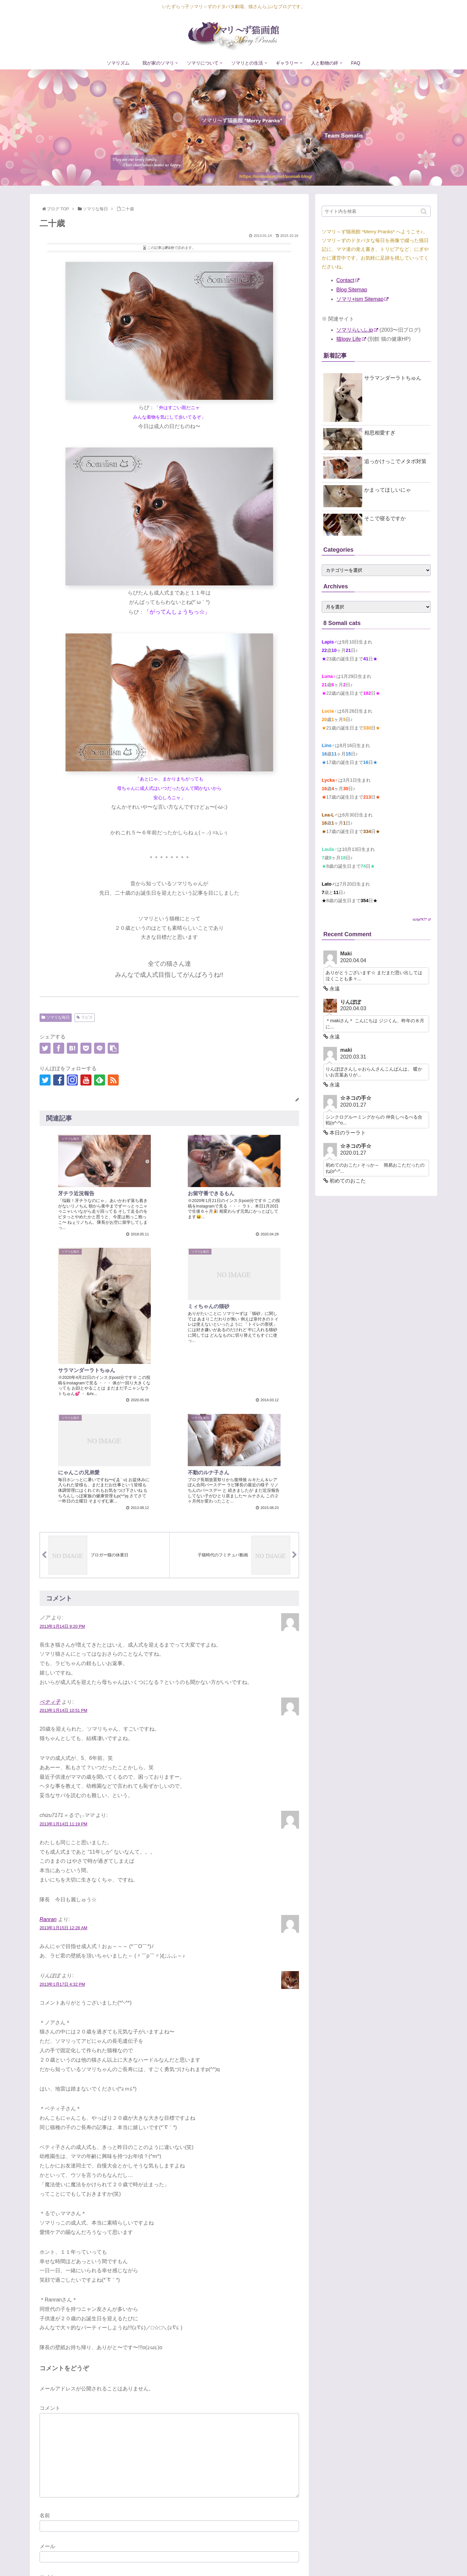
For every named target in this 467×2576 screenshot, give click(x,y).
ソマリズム (224, 2561)
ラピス (87, 1017)
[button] (424, 211)
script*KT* (422, 919)
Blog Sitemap (351, 289)
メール (47, 2420)
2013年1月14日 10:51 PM (63, 1583)
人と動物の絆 (401, 2561)
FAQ (426, 2561)
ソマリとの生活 (336, 2561)
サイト (47, 2450)
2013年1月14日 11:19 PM (63, 1697)
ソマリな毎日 (58, 1017)
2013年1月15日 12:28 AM (63, 1801)
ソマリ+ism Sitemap (362, 299)
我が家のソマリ (258, 2561)
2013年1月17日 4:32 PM (62, 1857)
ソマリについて (297, 2561)
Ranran (48, 1793)
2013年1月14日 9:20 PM (62, 1499)
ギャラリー (369, 2561)
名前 (45, 2389)
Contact (347, 280)
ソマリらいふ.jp (357, 330)
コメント (50, 2282)
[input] (376, 211)
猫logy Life (351, 339)
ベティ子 (50, 1575)
